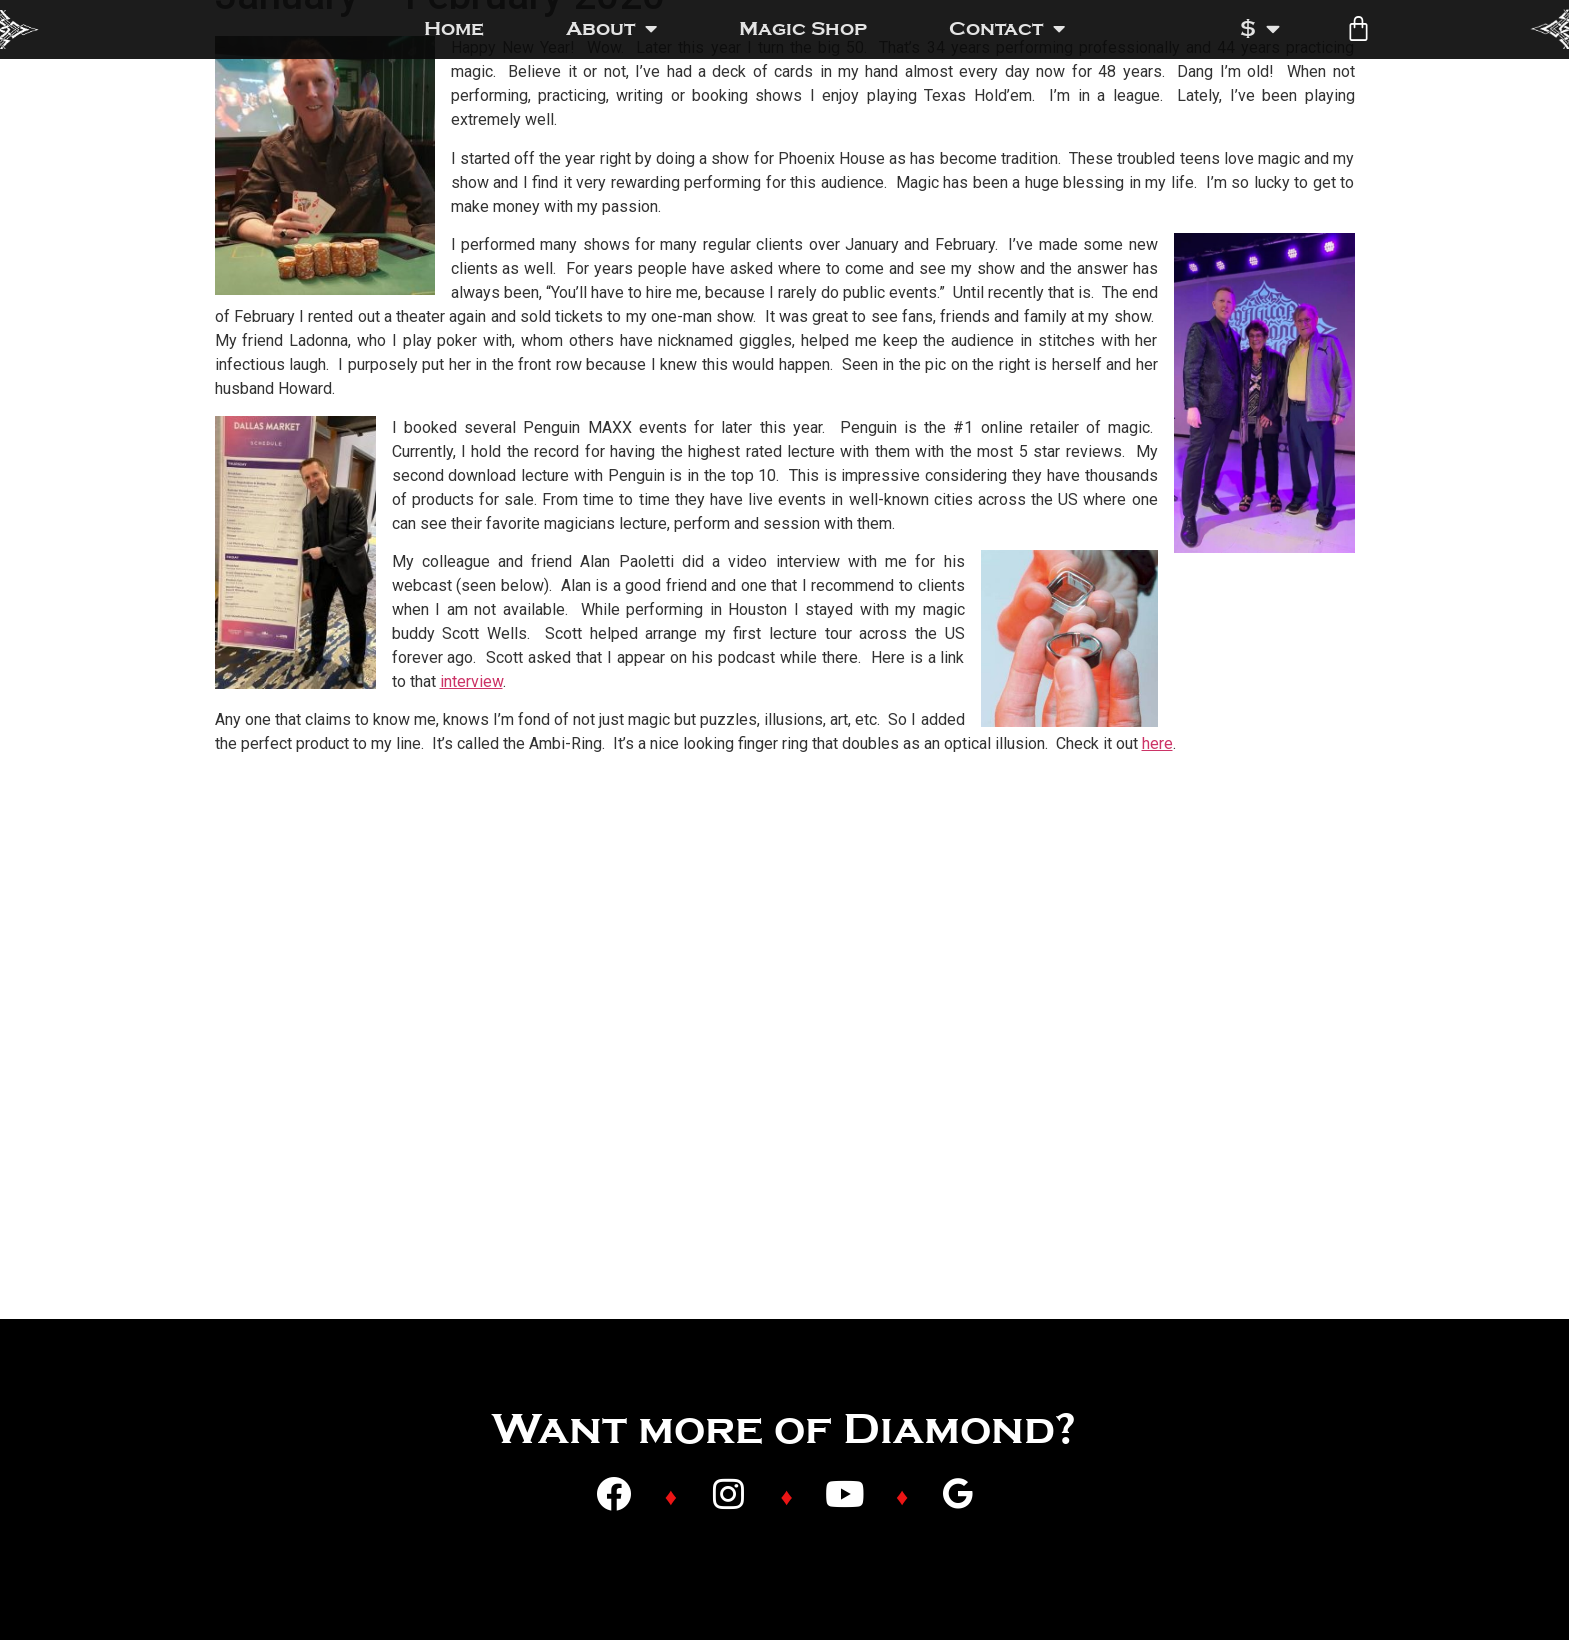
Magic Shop (803, 28)
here (1157, 743)
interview (471, 681)
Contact (1007, 29)
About (611, 29)
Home (454, 28)
